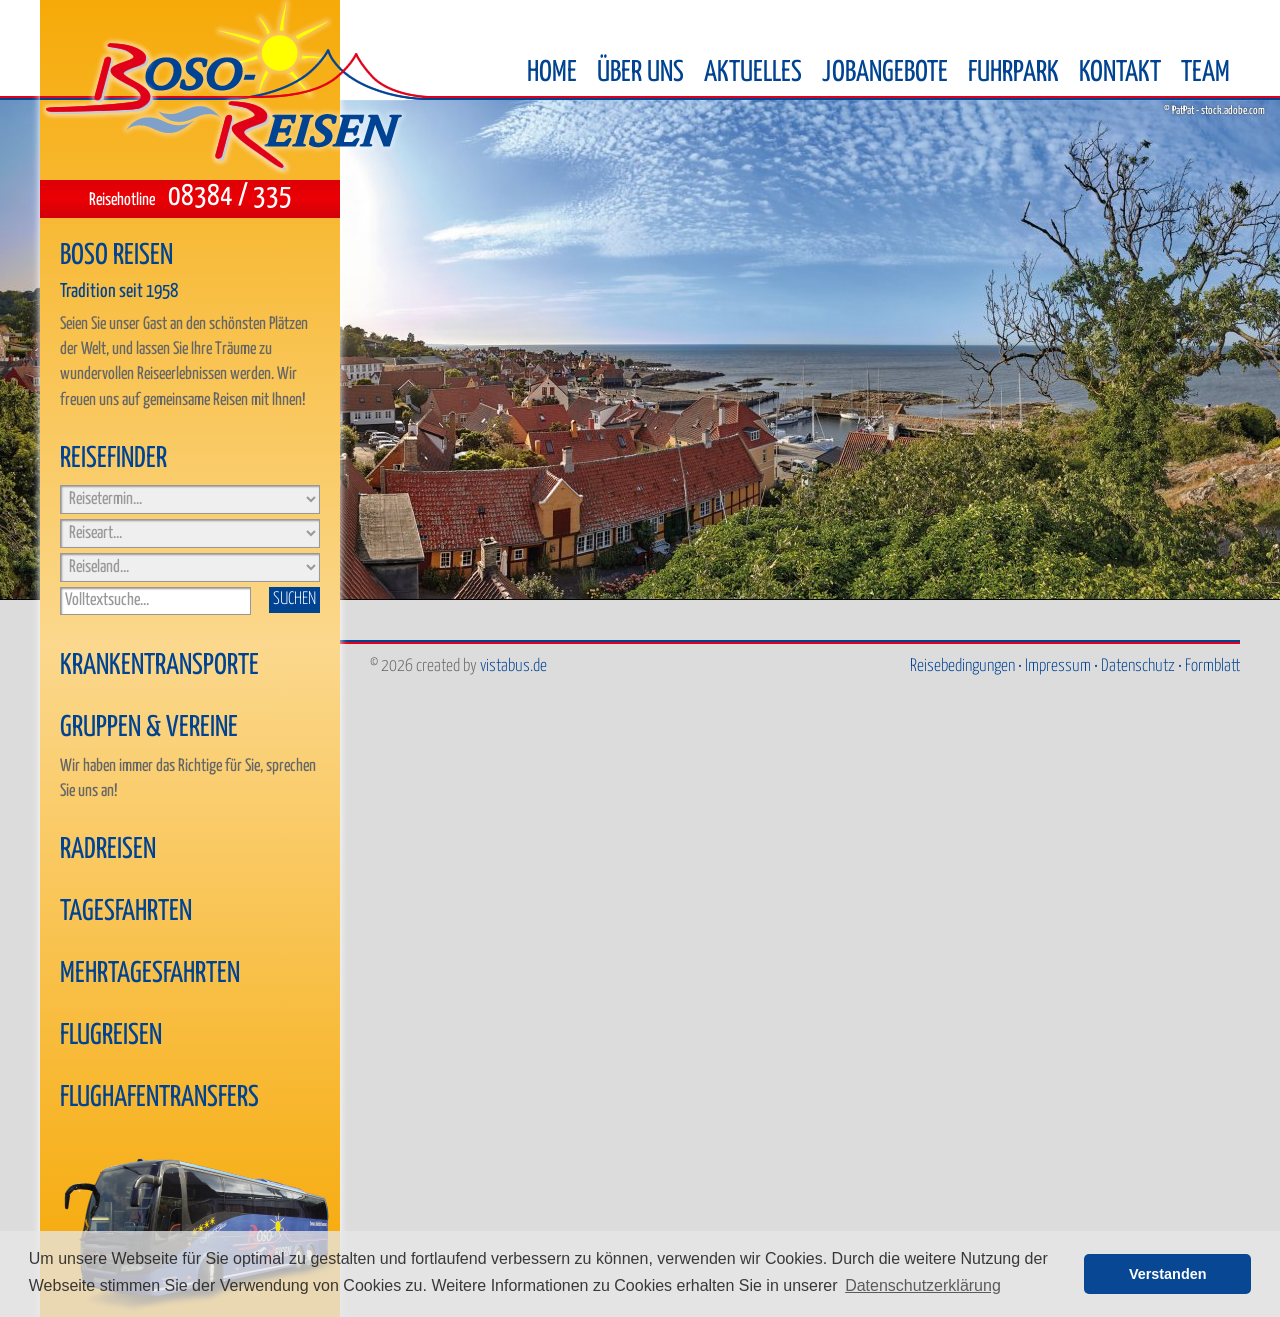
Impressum (1058, 666)
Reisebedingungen (962, 666)
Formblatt (1212, 666)
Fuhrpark (1013, 73)
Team (1205, 73)
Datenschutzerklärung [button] (923, 1285)
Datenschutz (1138, 666)
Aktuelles (753, 73)
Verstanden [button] (1168, 1274)
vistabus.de (513, 666)
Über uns (640, 73)
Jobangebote (885, 73)
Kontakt (1120, 73)
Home (552, 73)
